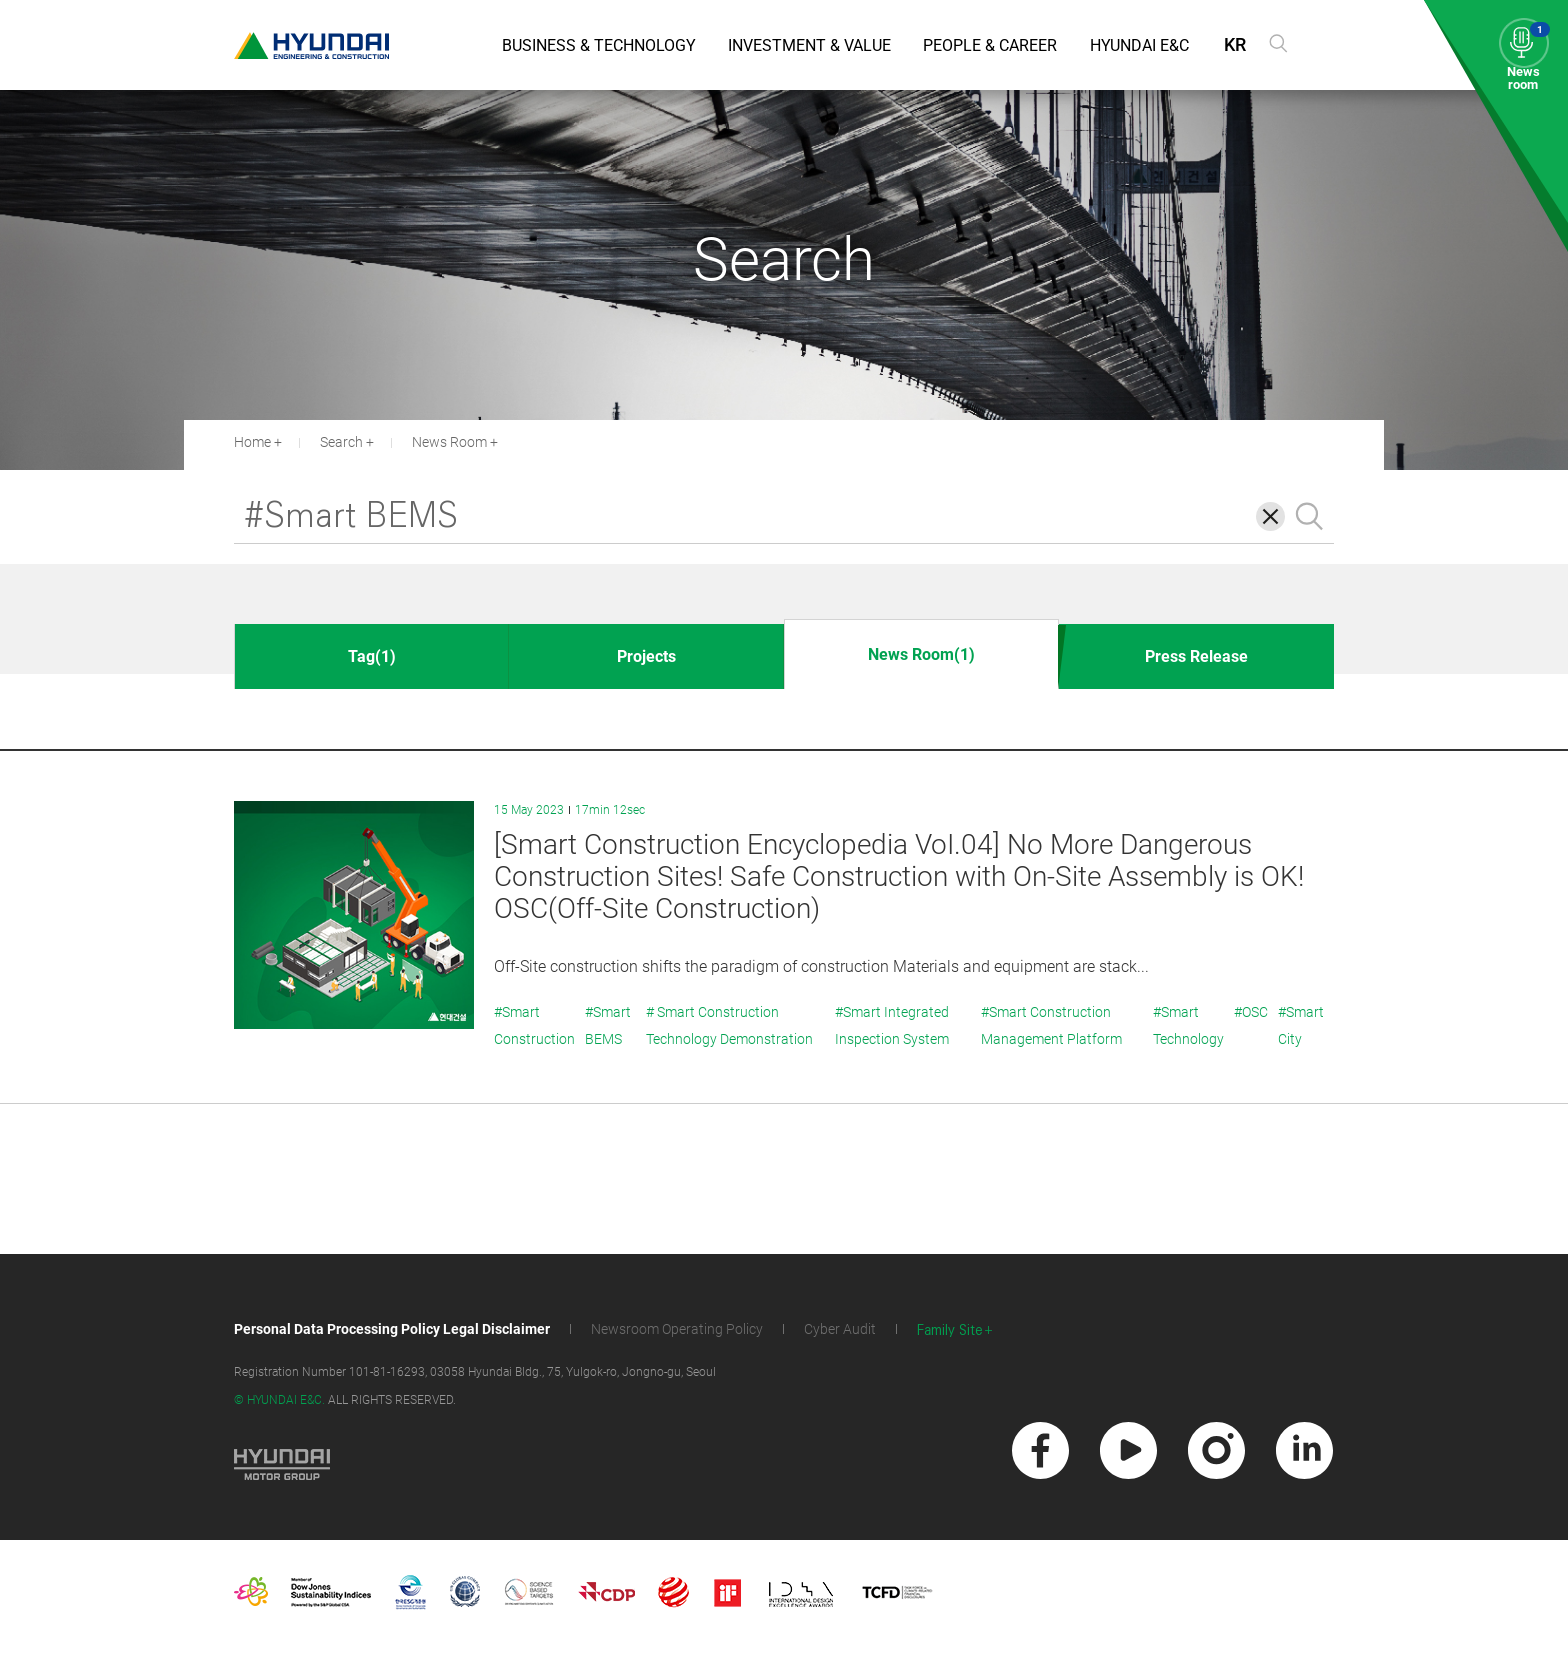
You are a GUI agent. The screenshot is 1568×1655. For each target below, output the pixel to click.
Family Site (950, 1330)
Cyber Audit (840, 1329)
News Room (449, 442)
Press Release (1196, 656)
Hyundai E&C (1139, 45)
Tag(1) (372, 656)
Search (341, 442)
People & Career (990, 45)
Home (252, 442)
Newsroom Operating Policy (677, 1329)
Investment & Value (809, 45)
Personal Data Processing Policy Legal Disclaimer (392, 1329)
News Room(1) (921, 654)
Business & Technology (599, 45)
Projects (646, 656)
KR (1235, 44)
